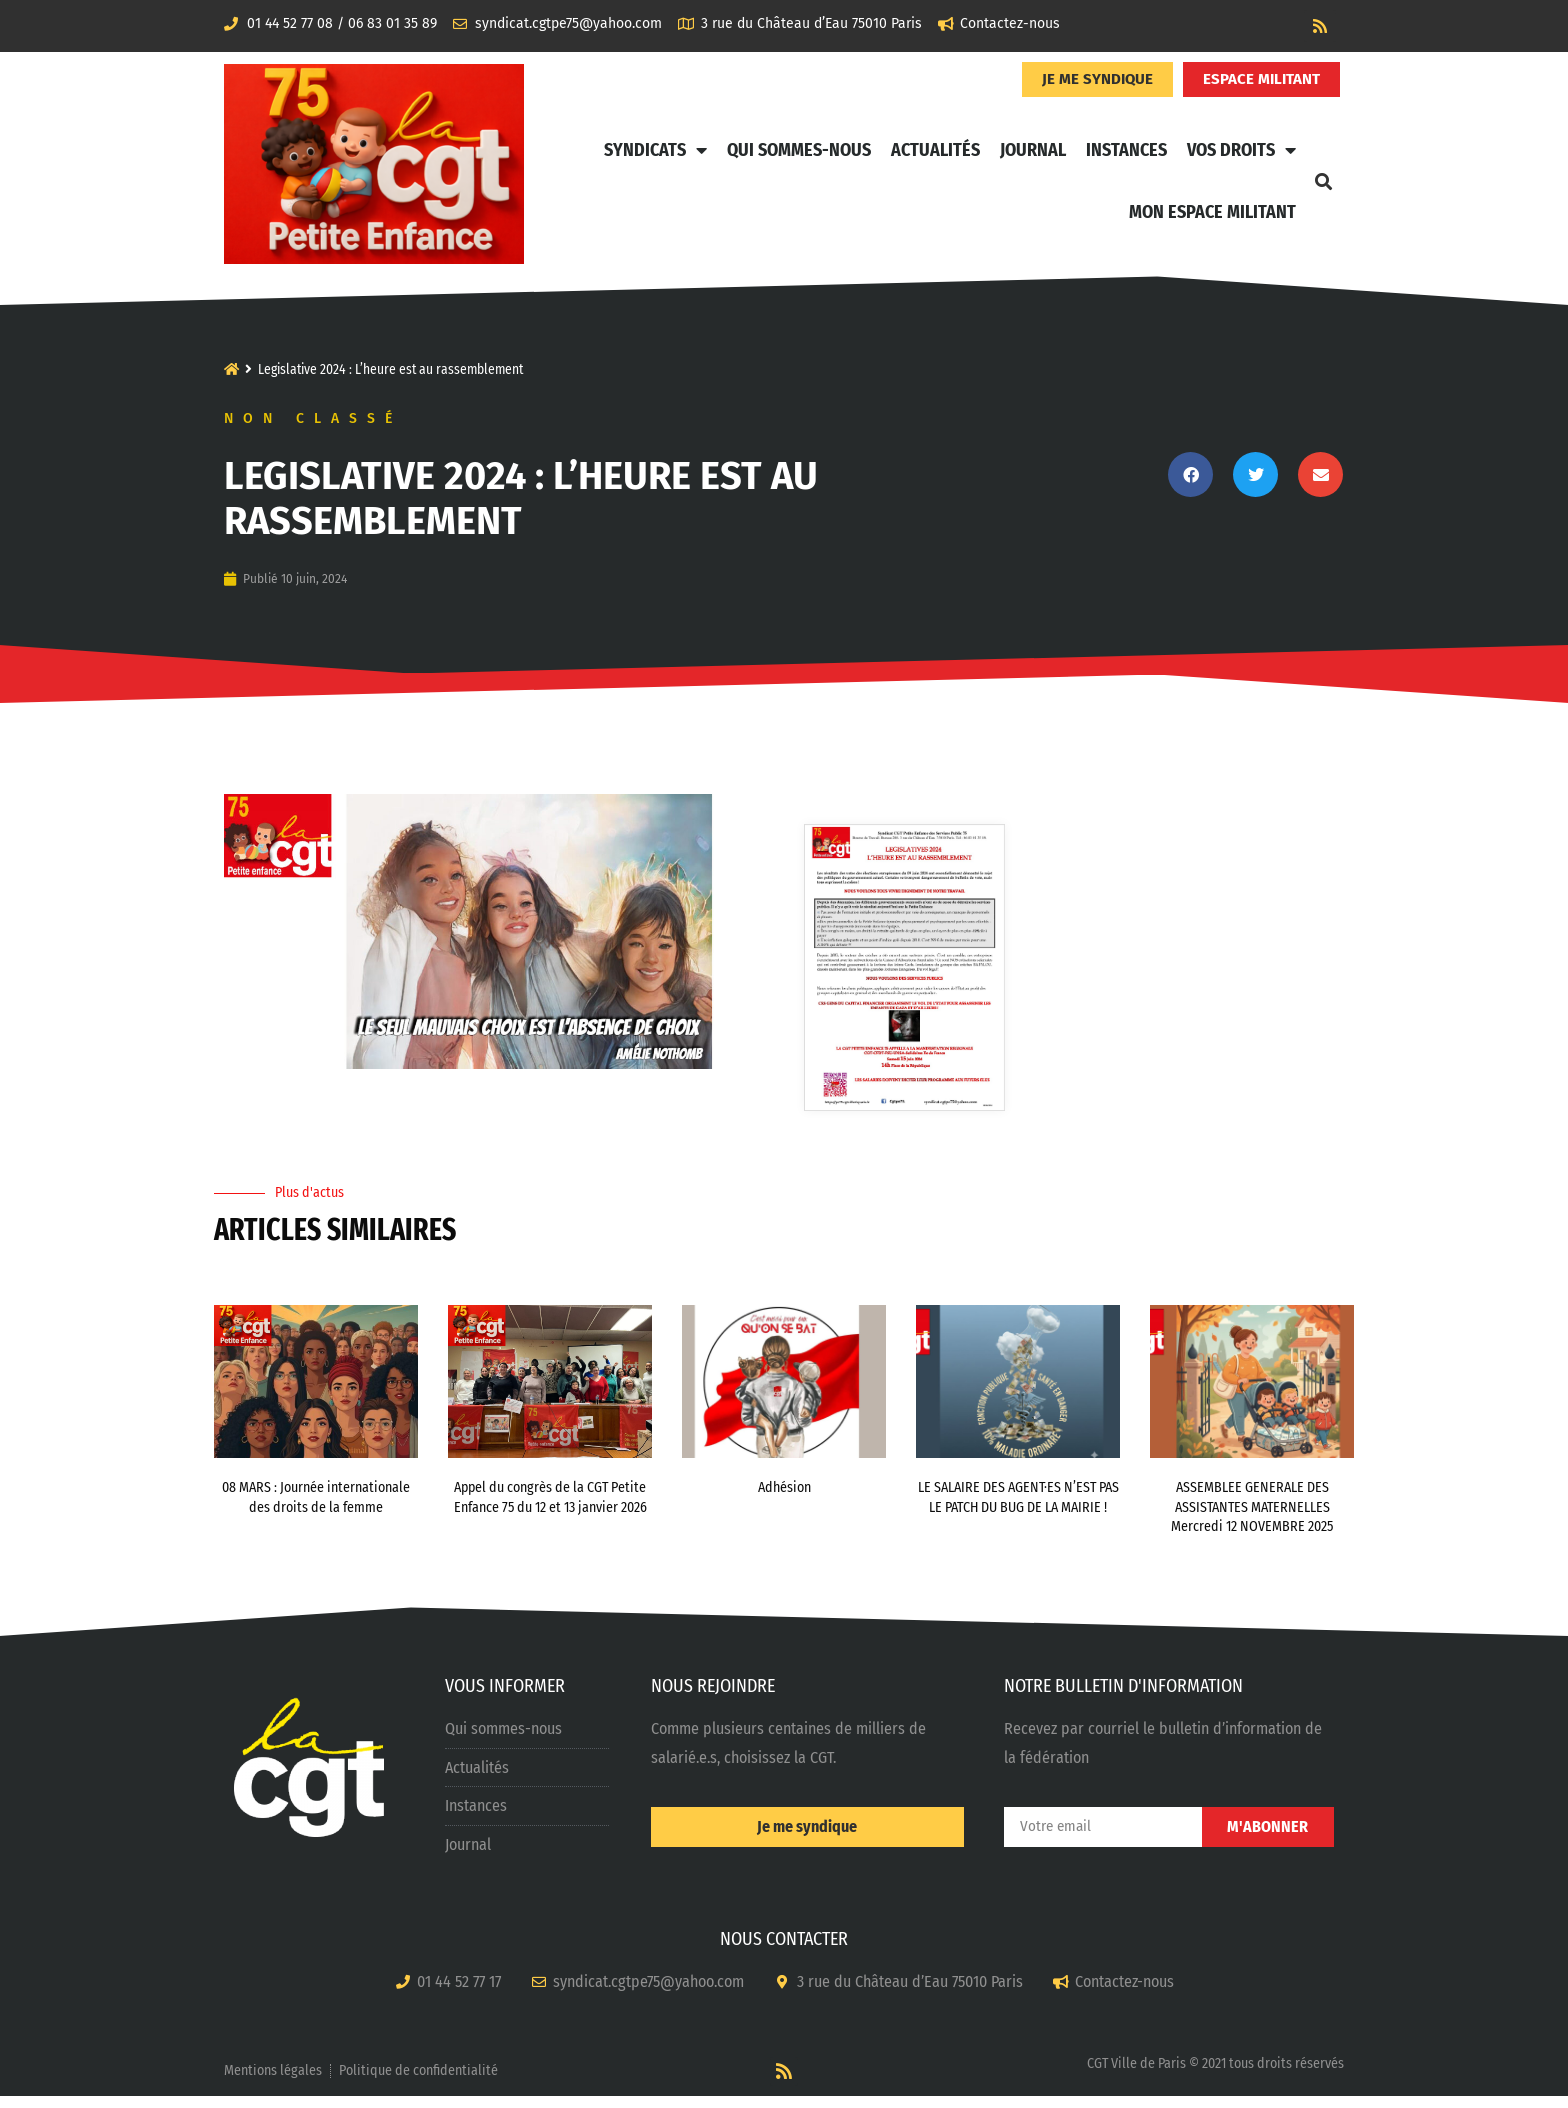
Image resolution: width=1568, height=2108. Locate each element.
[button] (1323, 181)
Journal (1033, 150)
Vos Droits (1241, 150)
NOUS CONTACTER (784, 1952)
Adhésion (784, 1500)
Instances (1126, 150)
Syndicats (655, 150)
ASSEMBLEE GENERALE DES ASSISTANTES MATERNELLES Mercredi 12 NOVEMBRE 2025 (1252, 1520)
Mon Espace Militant (1212, 212)
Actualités (935, 150)
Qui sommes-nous (799, 150)
